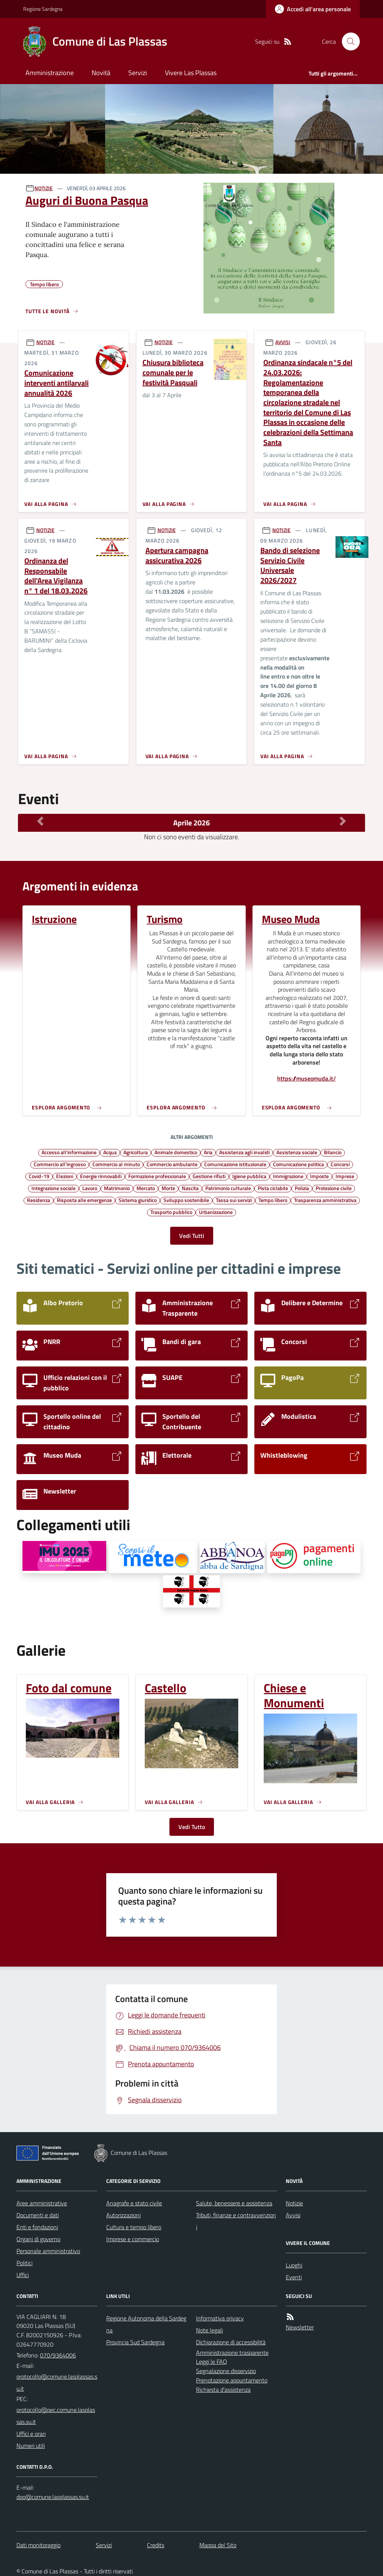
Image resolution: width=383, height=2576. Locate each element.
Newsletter (300, 2327)
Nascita (190, 1188)
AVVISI (282, 342)
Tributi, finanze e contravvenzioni (236, 2221)
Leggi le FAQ (211, 2361)
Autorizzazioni (123, 2215)
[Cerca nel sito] (348, 41)
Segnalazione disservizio (226, 2370)
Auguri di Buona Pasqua (86, 200)
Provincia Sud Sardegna (135, 2342)
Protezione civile (334, 1188)
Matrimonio (117, 1188)
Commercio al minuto (116, 1164)
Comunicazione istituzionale (235, 1164)
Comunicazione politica (298, 1164)
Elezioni (64, 1176)
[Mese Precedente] (40, 821)
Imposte (319, 1176)
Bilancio (332, 1152)
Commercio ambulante (172, 1164)
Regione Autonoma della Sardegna (146, 2324)
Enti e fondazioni (37, 2227)
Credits (155, 2545)
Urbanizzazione (216, 1212)
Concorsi (340, 1164)
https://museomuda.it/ (306, 1079)
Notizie (294, 2203)
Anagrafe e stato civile (134, 2203)
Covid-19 (39, 1176)
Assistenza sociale (296, 1152)
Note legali (209, 2330)
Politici (24, 2262)
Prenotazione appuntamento (231, 2380)
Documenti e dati (37, 2215)
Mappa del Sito (217, 2545)
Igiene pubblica (249, 1176)
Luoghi (294, 2265)
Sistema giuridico (138, 1200)
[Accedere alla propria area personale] (313, 9)
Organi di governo (38, 2238)
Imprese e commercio (132, 2238)
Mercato (146, 1188)
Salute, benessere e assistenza (234, 2203)
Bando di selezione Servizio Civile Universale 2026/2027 (290, 566)
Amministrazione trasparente (232, 2352)
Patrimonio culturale (228, 1188)
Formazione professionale (157, 1176)
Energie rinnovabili (101, 1176)
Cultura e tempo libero (133, 2227)
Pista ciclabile (273, 1188)
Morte (168, 1188)
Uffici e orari (31, 2433)
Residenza (38, 1200)
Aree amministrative (41, 2203)
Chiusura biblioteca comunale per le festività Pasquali (173, 372)
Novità (101, 73)
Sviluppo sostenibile (186, 1200)
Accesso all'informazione (69, 1152)
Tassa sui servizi (234, 1200)
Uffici (22, 2274)
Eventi (294, 2277)
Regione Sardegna (42, 9)
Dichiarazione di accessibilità (231, 2342)
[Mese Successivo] (343, 821)
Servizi (137, 73)
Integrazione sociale (53, 1188)
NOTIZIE (43, 188)
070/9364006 (58, 2355)
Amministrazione (49, 73)
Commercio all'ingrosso (60, 1164)
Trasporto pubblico (171, 1212)
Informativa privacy (220, 2318)
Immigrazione (288, 1176)
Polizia (302, 1188)
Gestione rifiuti (209, 1176)
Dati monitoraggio (38, 2545)
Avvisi (293, 2215)
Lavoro (89, 1188)
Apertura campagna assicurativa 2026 (176, 555)
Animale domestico (175, 1152)
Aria (208, 1152)
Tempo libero (272, 1200)
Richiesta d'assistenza (223, 2389)
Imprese (344, 1176)
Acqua (110, 1152)
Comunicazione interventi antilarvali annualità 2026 (56, 383)
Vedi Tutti (191, 1235)
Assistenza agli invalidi (244, 1152)
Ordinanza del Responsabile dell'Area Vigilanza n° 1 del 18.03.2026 (56, 576)
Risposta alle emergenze (84, 1200)
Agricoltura (135, 1152)
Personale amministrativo (48, 2250)
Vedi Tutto (191, 1826)
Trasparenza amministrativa (325, 1200)
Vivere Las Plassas (191, 73)
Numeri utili (30, 2445)
